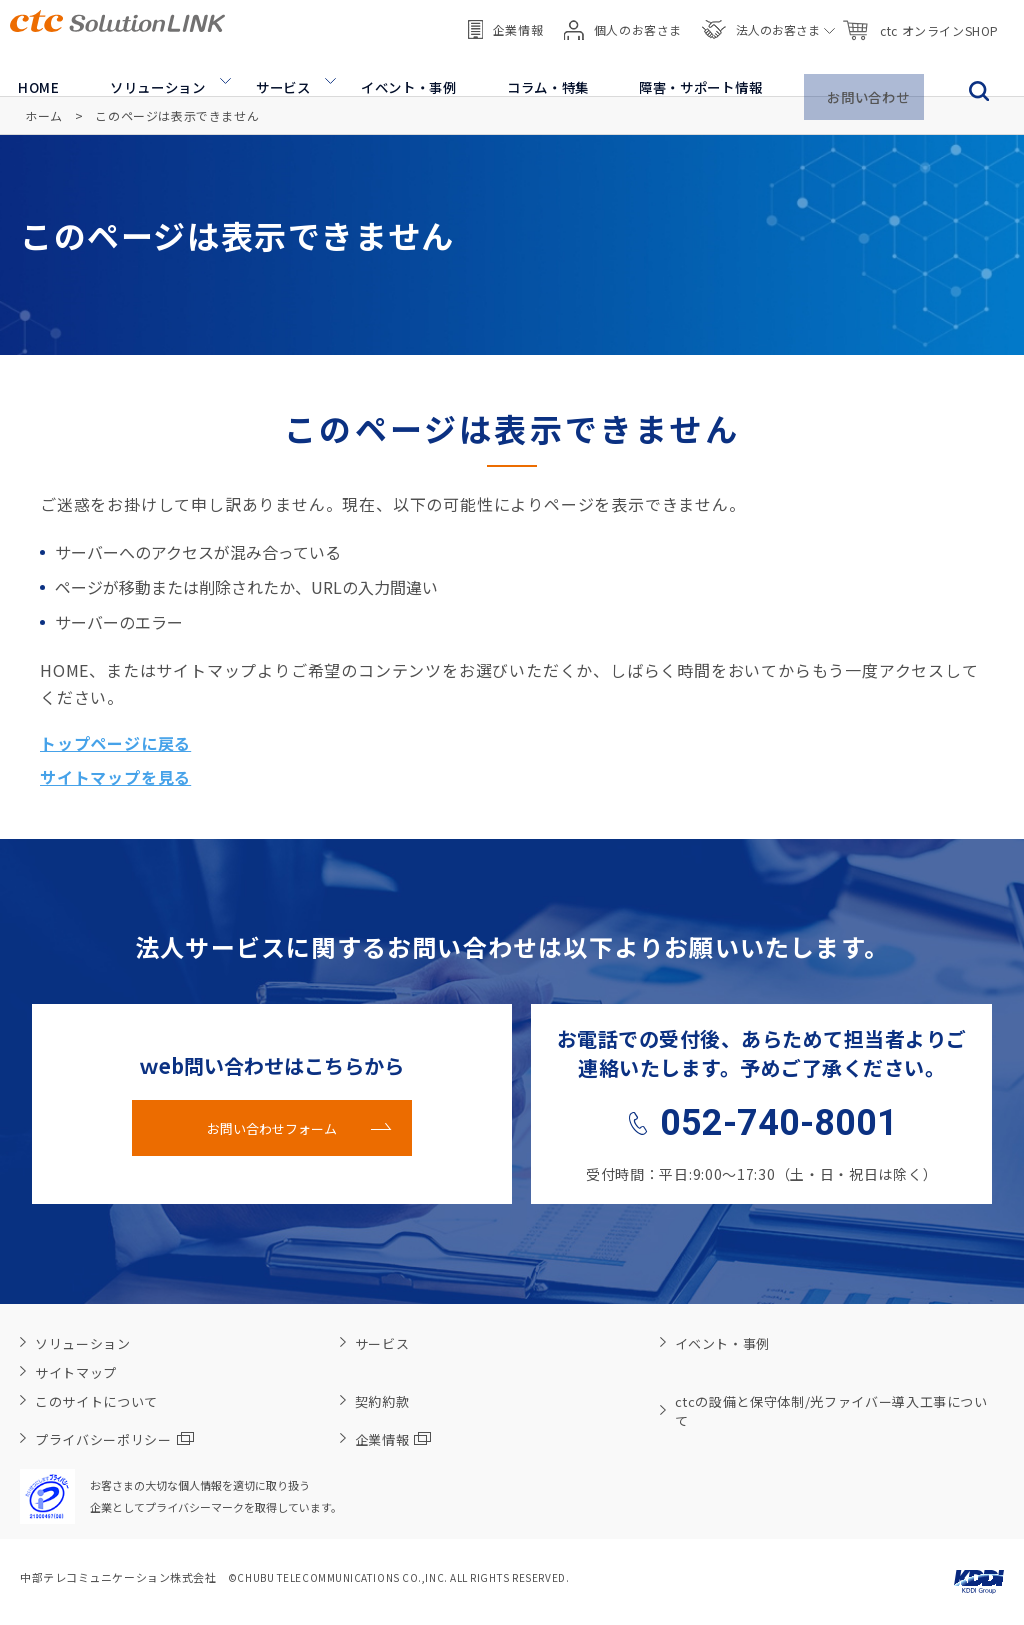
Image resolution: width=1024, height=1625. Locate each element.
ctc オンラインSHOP (920, 20)
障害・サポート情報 (698, 69)
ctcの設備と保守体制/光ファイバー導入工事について (831, 1411)
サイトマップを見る (115, 777)
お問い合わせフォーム (272, 1128)
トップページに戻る (115, 743)
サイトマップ (76, 1372)
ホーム (44, 115)
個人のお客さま (623, 20)
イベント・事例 (401, 69)
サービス (275, 69)
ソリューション (149, 69)
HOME (31, 69)
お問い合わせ (869, 69)
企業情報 (505, 19)
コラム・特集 (542, 69)
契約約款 (382, 1401)
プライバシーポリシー (114, 1439)
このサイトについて (96, 1401)
